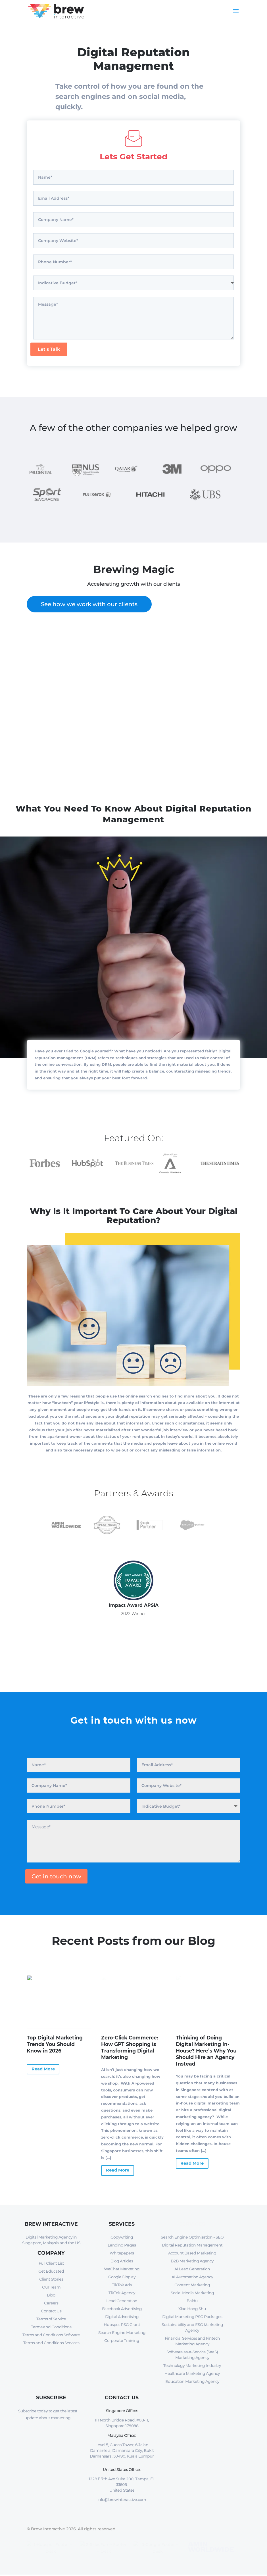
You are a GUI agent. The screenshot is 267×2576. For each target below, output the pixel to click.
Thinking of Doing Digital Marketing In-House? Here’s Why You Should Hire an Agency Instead (206, 2051)
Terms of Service (51, 2319)
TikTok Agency (122, 2293)
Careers (51, 2303)
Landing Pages (122, 2245)
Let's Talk (49, 349)
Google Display (121, 2277)
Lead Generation (121, 2300)
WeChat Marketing (121, 2269)
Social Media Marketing (192, 2293)
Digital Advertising (122, 2316)
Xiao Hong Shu (192, 2308)
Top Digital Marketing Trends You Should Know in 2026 (55, 2044)
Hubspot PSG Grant (122, 2324)
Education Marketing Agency (192, 2381)
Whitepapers (122, 2253)
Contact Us (51, 2311)
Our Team (51, 2287)
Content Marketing (192, 2285)
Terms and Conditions (51, 2327)
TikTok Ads (122, 2285)
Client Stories (51, 2279)
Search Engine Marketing (121, 2332)
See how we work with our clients (89, 604)
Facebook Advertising (122, 2308)
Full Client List (51, 2263)
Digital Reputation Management (192, 2245)
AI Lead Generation (192, 2269)
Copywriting (121, 2237)
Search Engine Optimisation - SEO (192, 2237)
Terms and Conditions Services (51, 2343)
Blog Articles (121, 2261)
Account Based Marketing (192, 2253)
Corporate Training (121, 2340)
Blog (51, 2295)
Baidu (192, 2300)
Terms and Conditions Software (51, 2335)
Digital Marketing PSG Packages (192, 2316)
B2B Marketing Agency (192, 2261)
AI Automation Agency (192, 2277)
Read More (43, 2069)
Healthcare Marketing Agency (192, 2373)
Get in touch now (56, 1876)
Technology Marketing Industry (192, 2365)
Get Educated (51, 2271)
